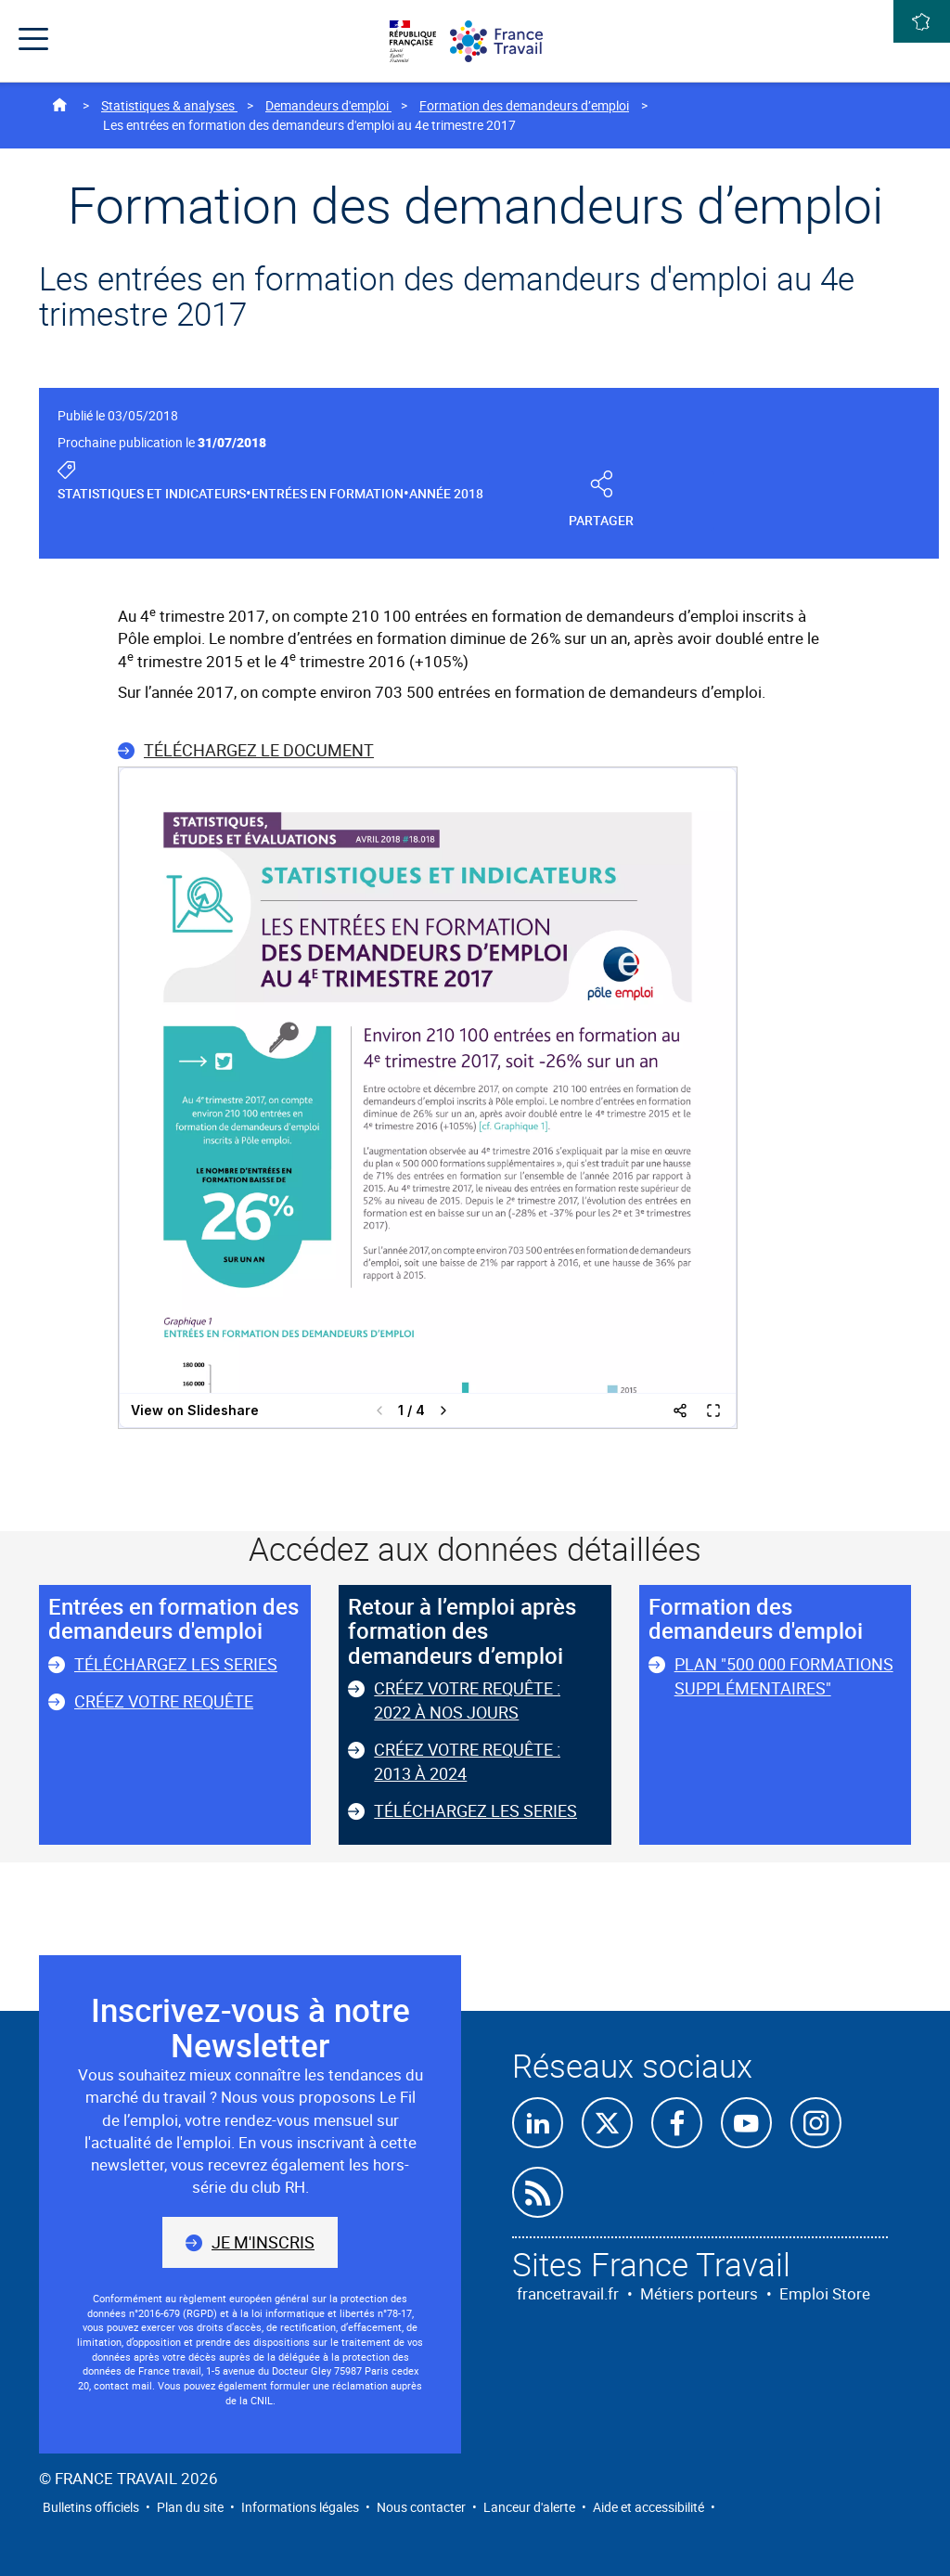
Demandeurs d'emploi (328, 105)
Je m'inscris (263, 2242)
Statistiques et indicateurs (152, 493)
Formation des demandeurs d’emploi (524, 105)
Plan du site (190, 2507)
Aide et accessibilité (648, 2507)
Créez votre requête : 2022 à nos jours (467, 1700)
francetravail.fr (568, 2293)
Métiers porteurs (699, 2293)
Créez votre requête (163, 1701)
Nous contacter (421, 2507)
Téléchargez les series (175, 1664)
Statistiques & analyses (169, 105)
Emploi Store (824, 2293)
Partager (601, 500)
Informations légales (300, 2507)
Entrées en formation (327, 493)
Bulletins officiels (91, 2507)
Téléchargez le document (259, 750)
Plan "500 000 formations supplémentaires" (783, 1676)
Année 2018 (446, 493)
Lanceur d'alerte (529, 2507)
